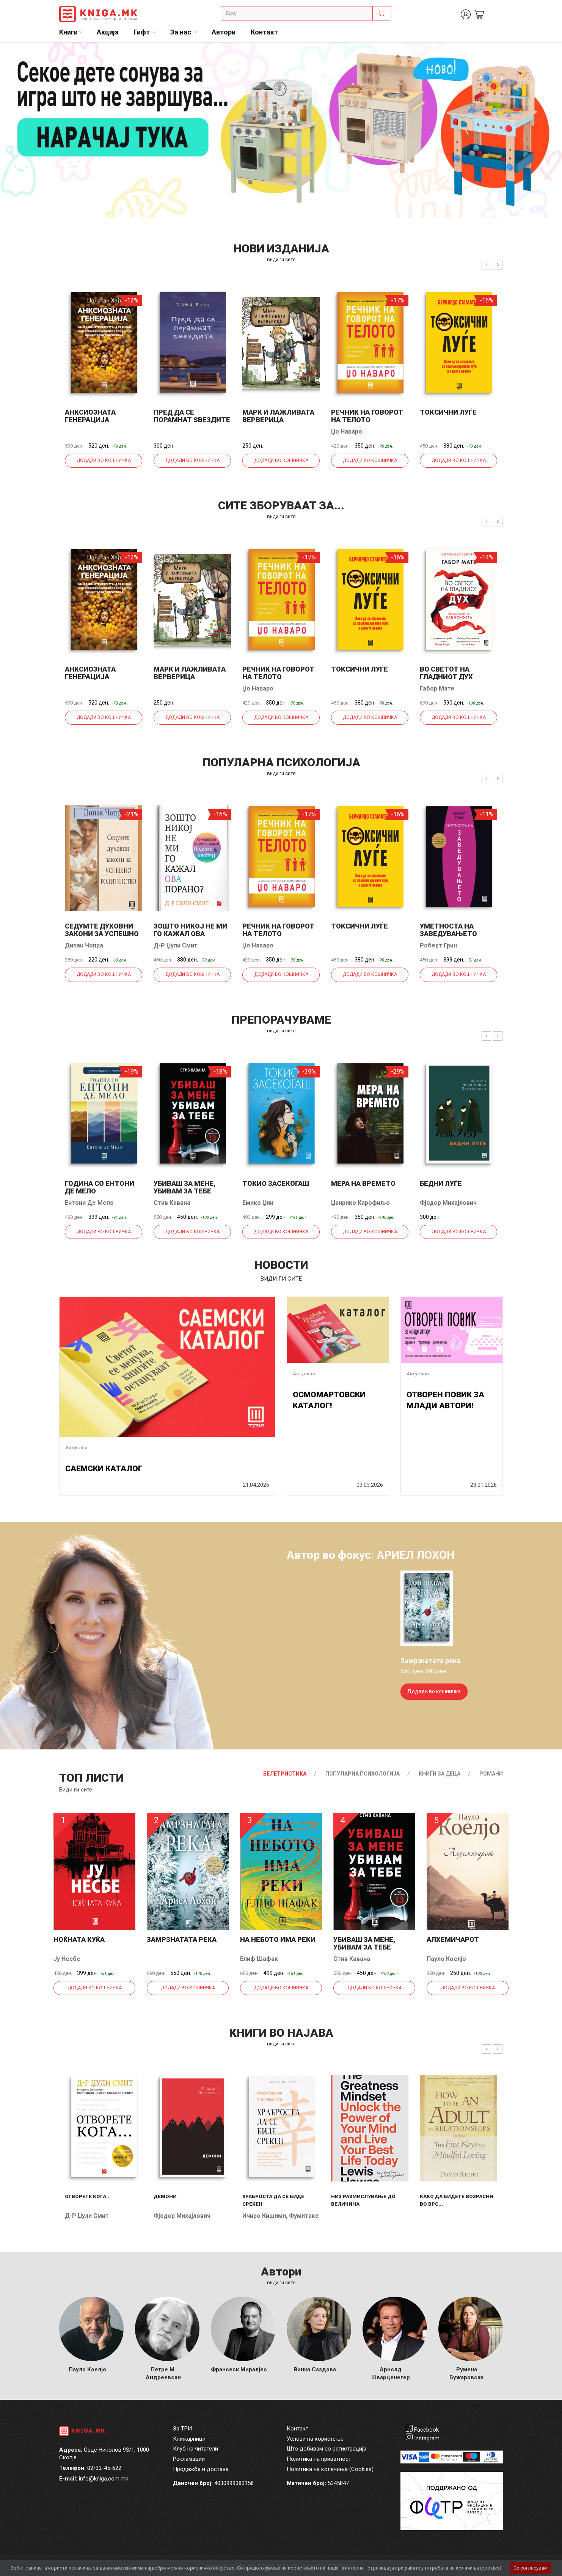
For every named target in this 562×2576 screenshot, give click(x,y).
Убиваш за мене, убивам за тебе (184, 1187)
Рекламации (189, 2458)
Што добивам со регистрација (326, 2448)
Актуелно (76, 1447)
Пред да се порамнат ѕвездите (192, 416)
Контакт (264, 32)
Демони (165, 2196)
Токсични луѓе (448, 412)
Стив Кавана (172, 1202)
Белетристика (284, 1774)
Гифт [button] (142, 32)
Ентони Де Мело (89, 1202)
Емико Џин (257, 1202)
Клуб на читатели (195, 2448)
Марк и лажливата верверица (278, 416)
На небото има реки (278, 1939)
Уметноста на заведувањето (448, 930)
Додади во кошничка (104, 460)
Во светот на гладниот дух (446, 673)
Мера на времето (363, 1183)
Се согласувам (530, 2568)
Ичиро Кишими (264, 2215)
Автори (223, 32)
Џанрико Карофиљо (360, 1202)
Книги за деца (439, 1774)
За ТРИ (182, 2428)
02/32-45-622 (104, 2468)
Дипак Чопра (84, 945)
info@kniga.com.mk (103, 2478)
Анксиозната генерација (90, 416)
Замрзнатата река (182, 1939)
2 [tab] (550, 53)
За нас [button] (181, 32)
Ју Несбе (66, 1958)
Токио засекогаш (275, 1183)
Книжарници (189, 2438)
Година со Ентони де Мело (99, 1187)
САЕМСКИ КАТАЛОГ (104, 1468)
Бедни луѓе (441, 1183)
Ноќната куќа (79, 1939)
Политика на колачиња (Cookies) (330, 2469)
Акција (108, 32)
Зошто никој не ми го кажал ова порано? (190, 933)
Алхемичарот (453, 1939)
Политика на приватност (319, 2458)
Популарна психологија (362, 1774)
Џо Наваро (346, 431)
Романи (491, 1774)
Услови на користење (315, 2438)
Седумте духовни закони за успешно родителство (102, 933)
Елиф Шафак (259, 1958)
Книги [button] (68, 32)
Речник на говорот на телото (367, 416)
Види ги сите (75, 1789)
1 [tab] (539, 53)
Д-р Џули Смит (176, 945)
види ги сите (281, 259)
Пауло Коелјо (446, 1958)
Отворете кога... (88, 2196)
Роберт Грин (438, 945)
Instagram (427, 2438)
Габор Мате (437, 688)
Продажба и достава (201, 2469)
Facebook (426, 2429)
